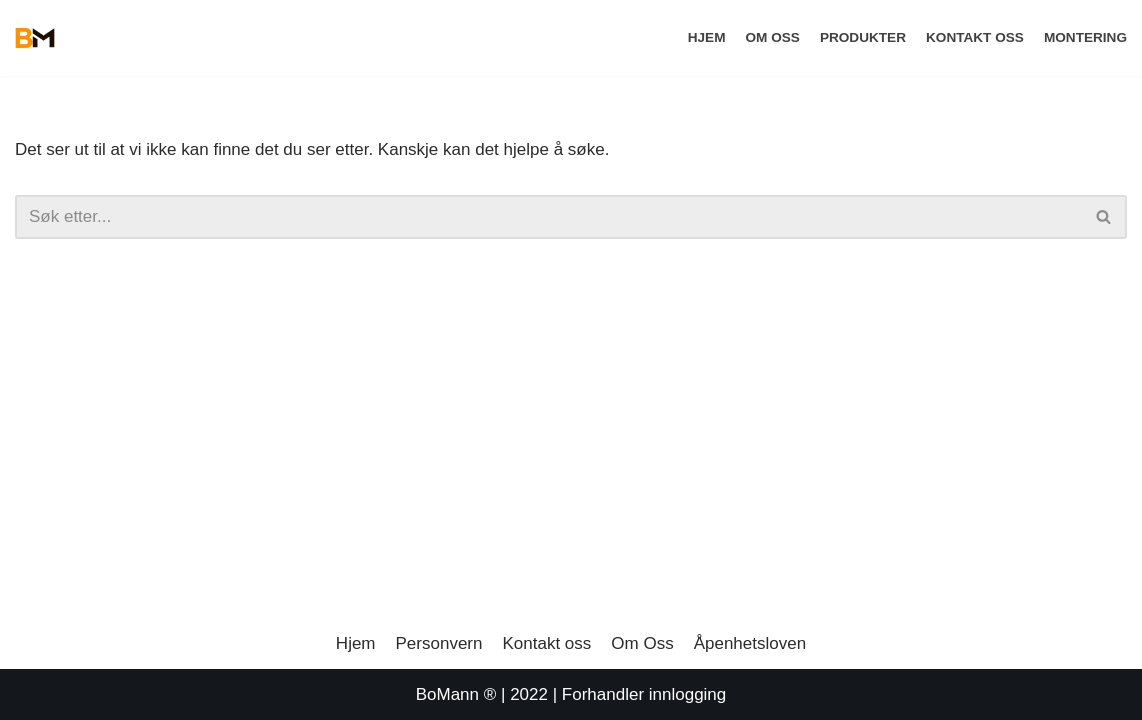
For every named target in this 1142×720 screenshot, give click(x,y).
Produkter (863, 37)
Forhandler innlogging (644, 694)
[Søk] (1104, 217)
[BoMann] (35, 38)
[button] (1103, 216)
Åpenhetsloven (750, 643)
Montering (1085, 37)
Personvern (439, 643)
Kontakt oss (975, 37)
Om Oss (772, 37)
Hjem (707, 37)
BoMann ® (456, 694)
